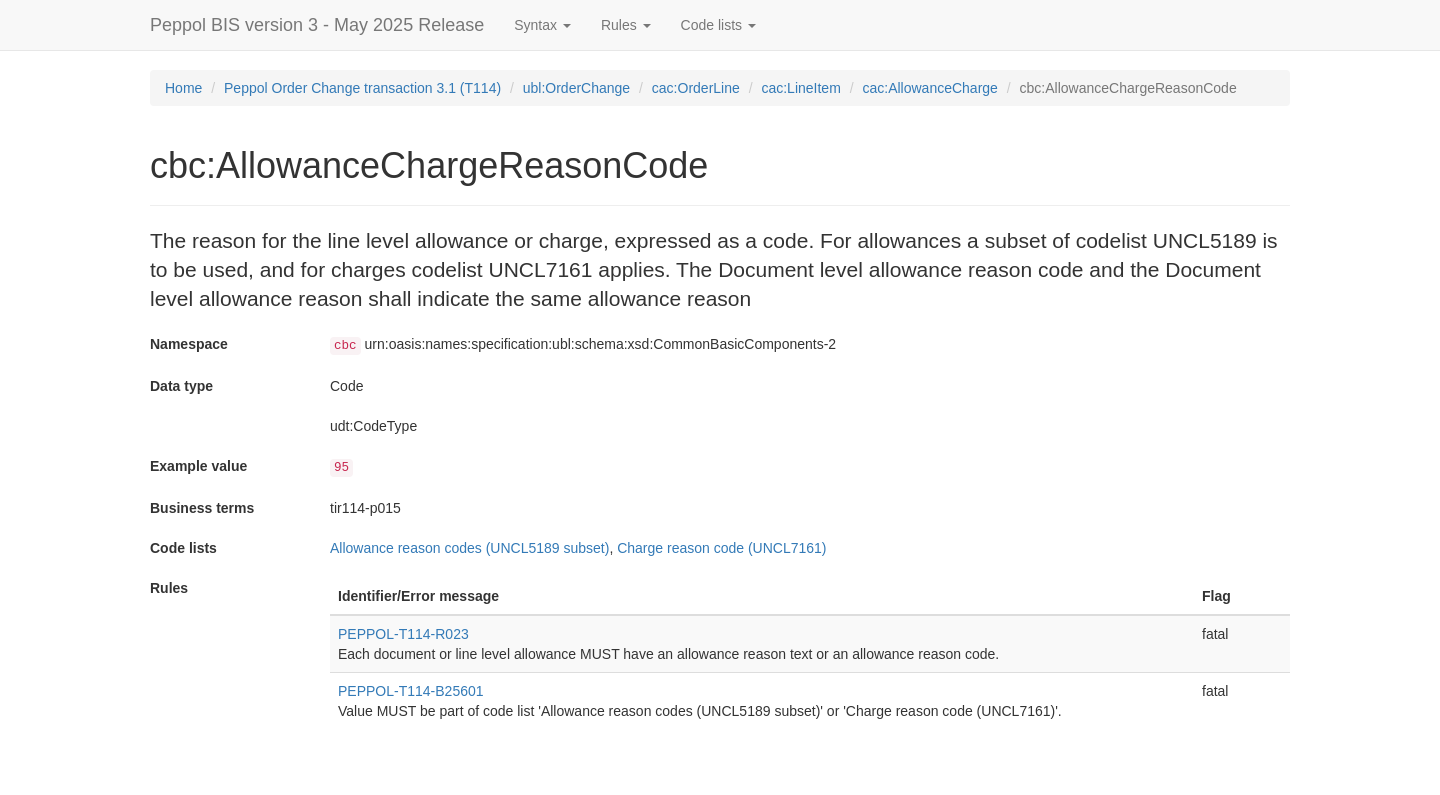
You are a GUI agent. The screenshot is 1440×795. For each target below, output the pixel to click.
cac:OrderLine (696, 88)
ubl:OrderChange (576, 88)
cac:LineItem (800, 88)
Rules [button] (626, 25)
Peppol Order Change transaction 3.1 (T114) (362, 88)
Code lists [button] (718, 25)
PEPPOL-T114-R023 (403, 634)
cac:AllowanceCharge (929, 88)
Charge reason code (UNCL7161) (721, 548)
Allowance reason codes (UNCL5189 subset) (469, 548)
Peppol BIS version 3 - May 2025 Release (317, 25)
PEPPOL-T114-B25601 (411, 691)
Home (183, 88)
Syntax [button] (542, 25)
